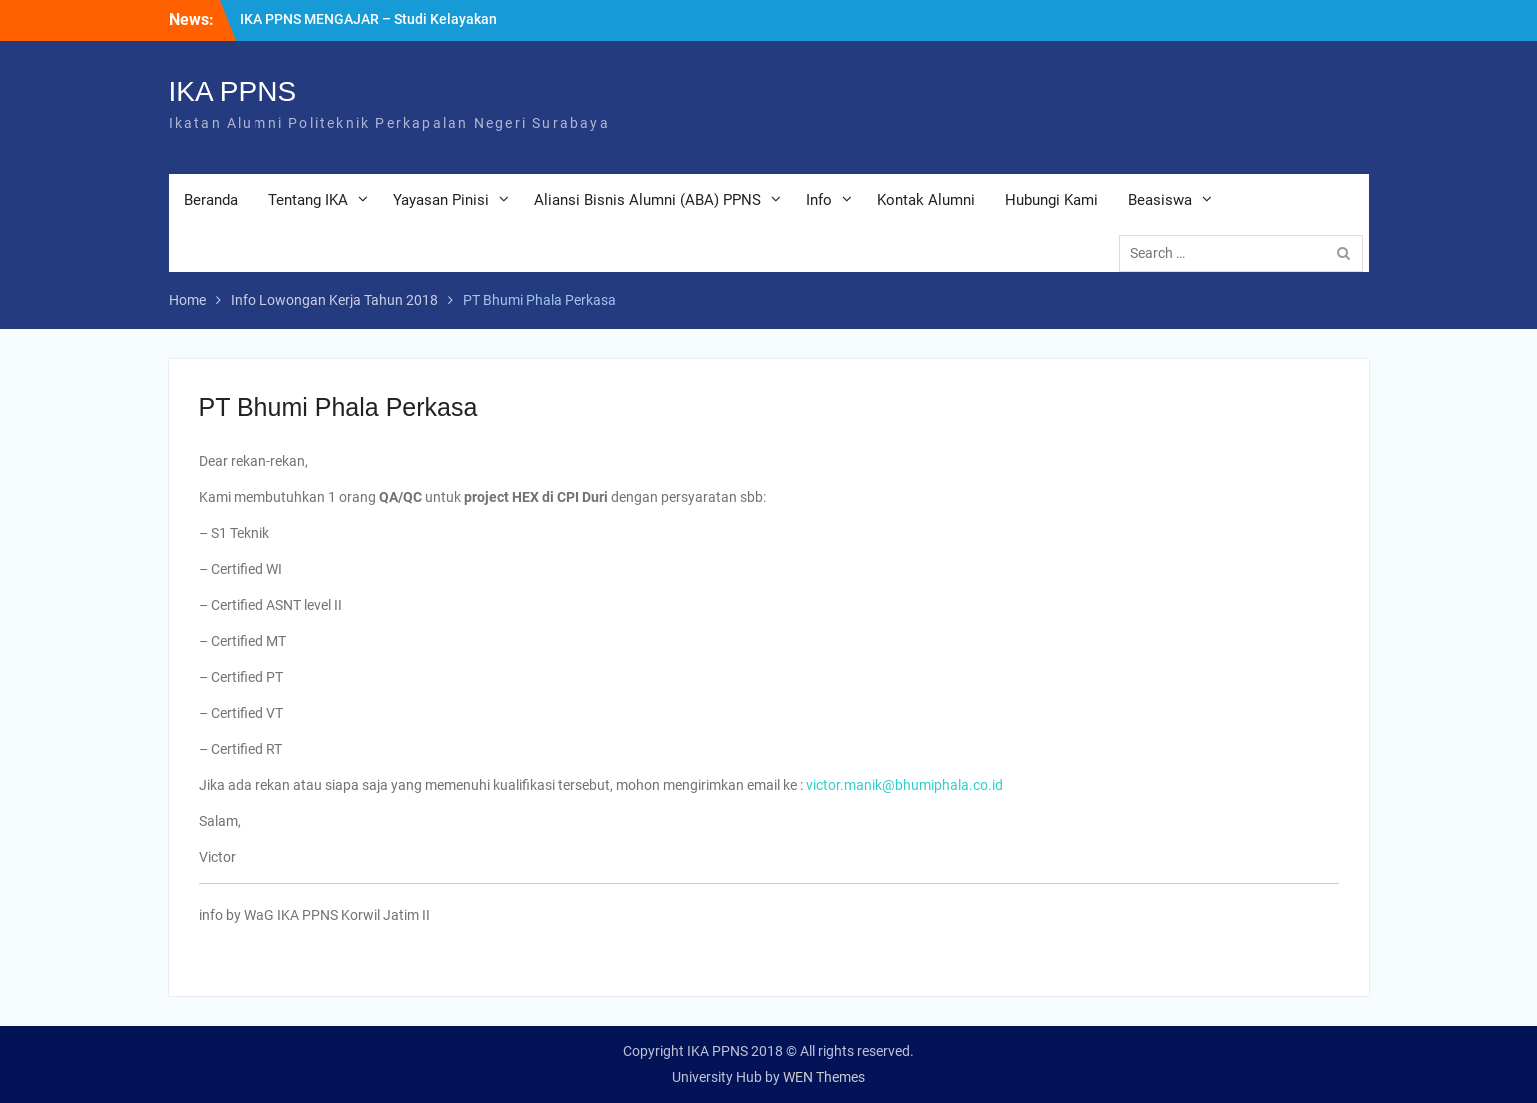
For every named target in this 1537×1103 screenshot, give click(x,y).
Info (819, 200)
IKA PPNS (233, 91)
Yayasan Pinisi (441, 200)
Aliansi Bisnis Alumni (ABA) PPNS (647, 200)
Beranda (211, 200)
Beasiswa (1160, 200)
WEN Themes (824, 1077)
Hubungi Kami (1051, 200)
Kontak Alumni (926, 200)
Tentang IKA (308, 200)
